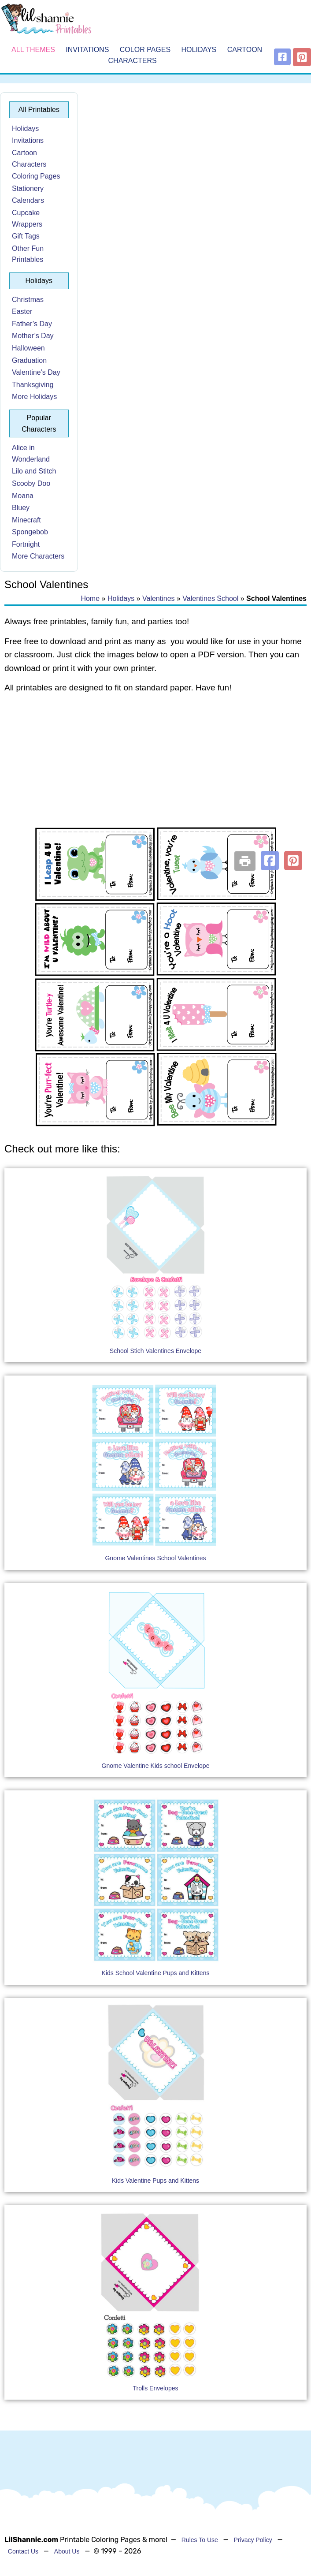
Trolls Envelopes (155, 2388)
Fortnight (26, 544)
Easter (22, 311)
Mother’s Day (33, 335)
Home (90, 598)
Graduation (29, 360)
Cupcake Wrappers (27, 218)
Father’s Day (32, 324)
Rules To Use (199, 2539)
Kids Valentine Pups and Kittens (155, 2180)
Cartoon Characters (29, 158)
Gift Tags (26, 236)
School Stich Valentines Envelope (155, 1350)
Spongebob (30, 532)
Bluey (21, 507)
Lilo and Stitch (34, 471)
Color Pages (145, 49)
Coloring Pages (36, 176)
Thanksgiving (32, 384)
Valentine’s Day (36, 372)
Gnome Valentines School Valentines (155, 1558)
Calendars (28, 200)
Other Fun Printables (28, 254)
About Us (67, 2551)
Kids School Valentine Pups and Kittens (156, 1972)
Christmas (28, 299)
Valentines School (210, 598)
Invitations (87, 49)
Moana (22, 496)
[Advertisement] (155, 771)
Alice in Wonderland (31, 453)
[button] (270, 860)
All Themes (33, 49)
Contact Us (23, 2551)
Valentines (158, 598)
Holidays (199, 49)
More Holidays (34, 396)
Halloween (28, 348)
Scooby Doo (31, 483)
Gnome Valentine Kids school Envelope (156, 1765)
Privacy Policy (253, 2539)
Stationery (28, 188)
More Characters (38, 556)
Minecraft (26, 520)
